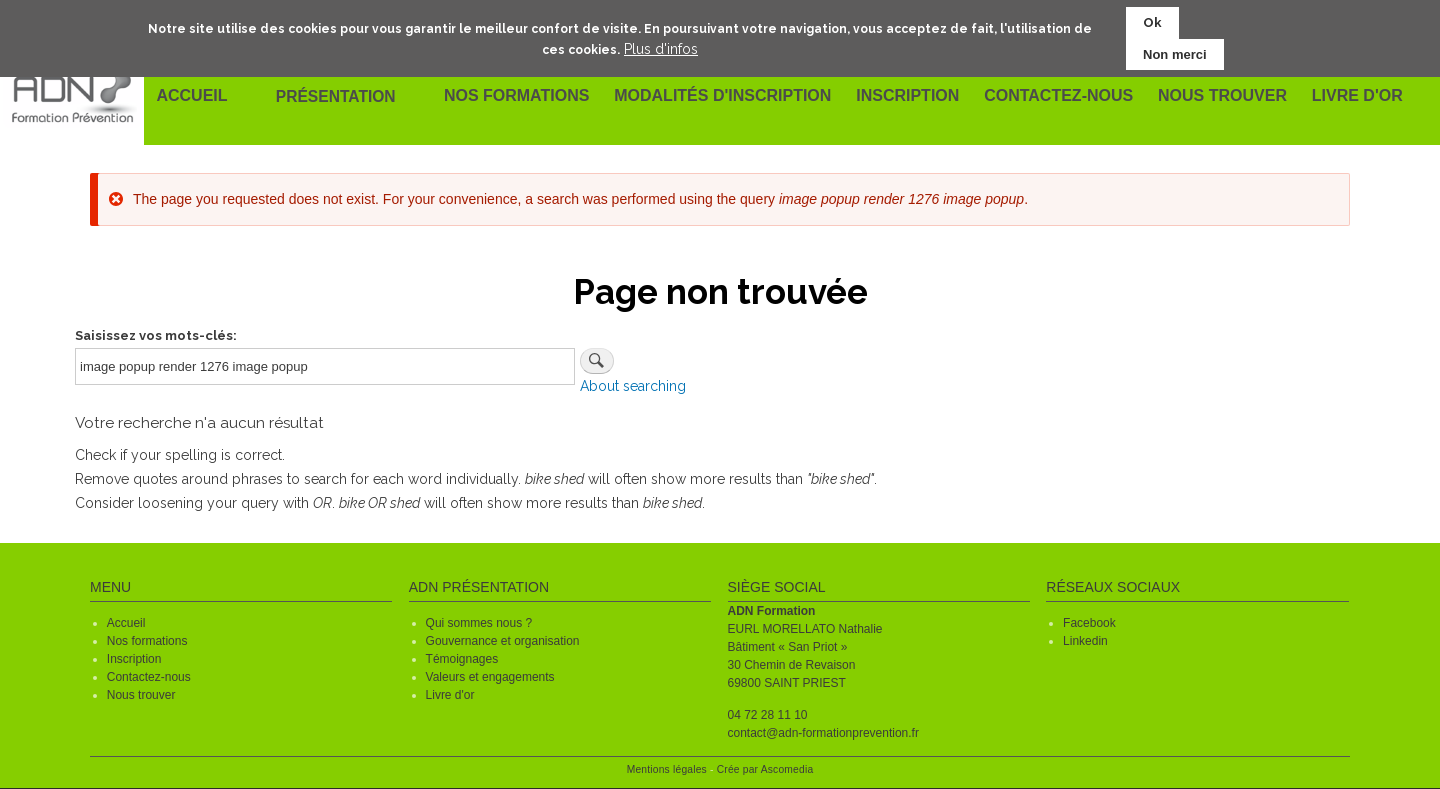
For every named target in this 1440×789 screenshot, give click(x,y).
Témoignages (462, 659)
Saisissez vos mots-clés (154, 335)
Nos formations (147, 641)
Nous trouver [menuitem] (1220, 97)
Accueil (126, 623)
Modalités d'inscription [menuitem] (724, 97)
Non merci (1175, 53)
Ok (1152, 22)
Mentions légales (667, 769)
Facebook (1089, 623)
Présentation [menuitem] (338, 96)
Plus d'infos (661, 48)
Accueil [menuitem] (192, 97)
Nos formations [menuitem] (519, 97)
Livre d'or (450, 695)
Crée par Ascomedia (765, 769)
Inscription (134, 659)
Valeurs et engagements (490, 677)
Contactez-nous (149, 677)
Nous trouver (141, 695)
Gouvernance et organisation (503, 641)
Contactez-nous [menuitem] (1057, 97)
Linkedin (1085, 641)
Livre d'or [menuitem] (1354, 97)
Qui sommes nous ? (479, 623)
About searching (633, 386)
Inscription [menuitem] (907, 97)
